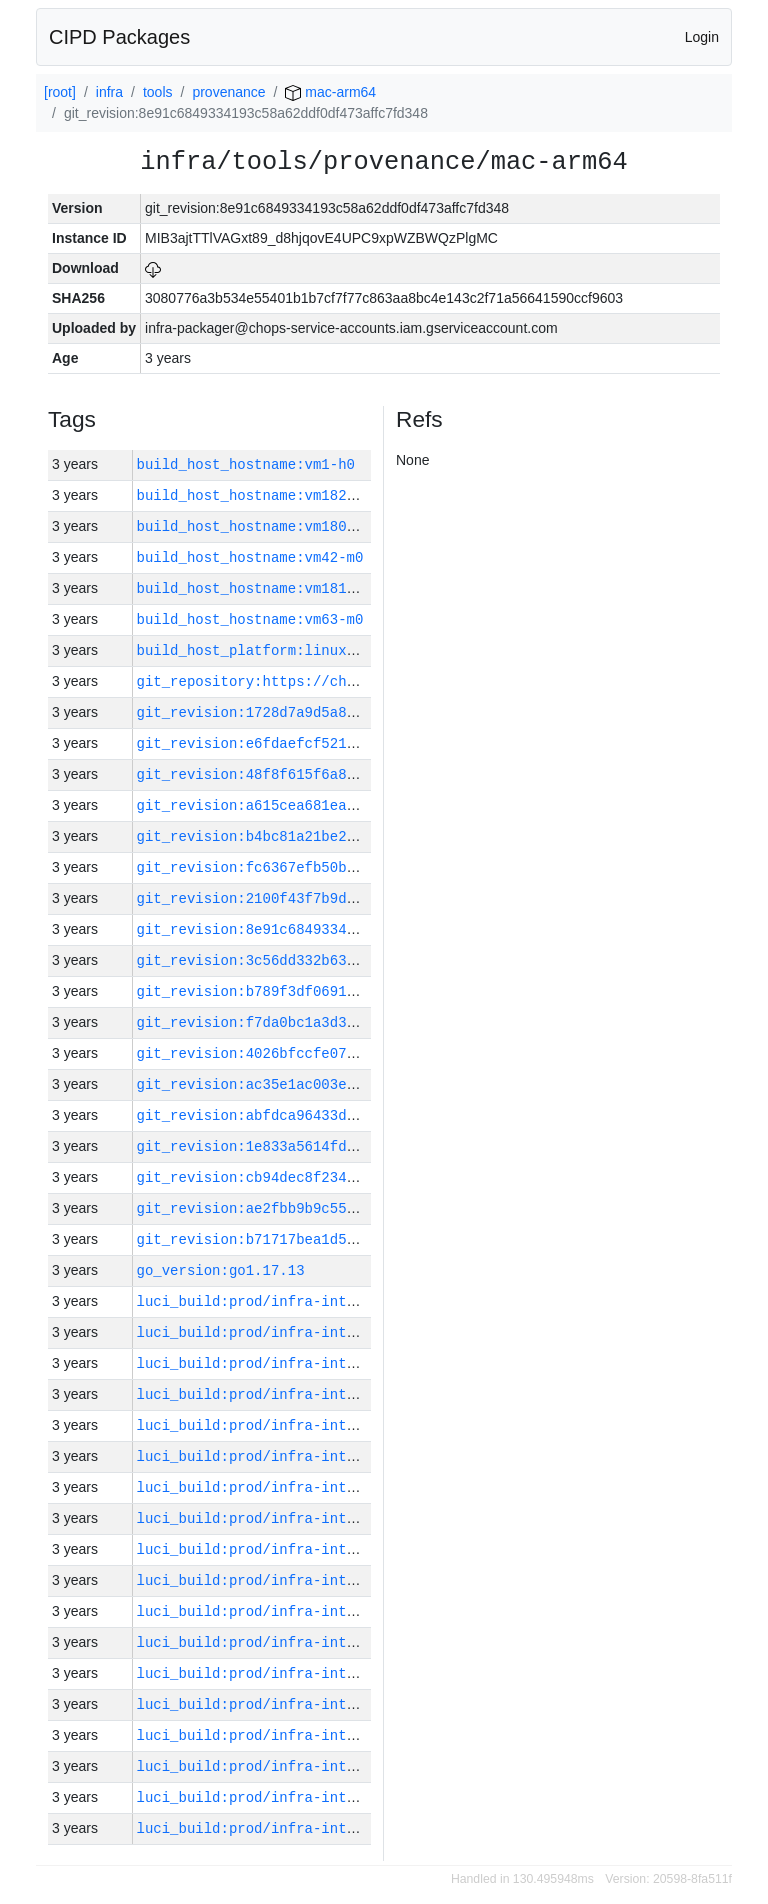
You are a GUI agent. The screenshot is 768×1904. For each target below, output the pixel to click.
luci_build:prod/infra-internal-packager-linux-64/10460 (364, 1580)
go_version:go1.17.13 (221, 1270)
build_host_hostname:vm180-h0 (254, 526)
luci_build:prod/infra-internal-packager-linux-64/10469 (364, 1301)
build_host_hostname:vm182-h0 (254, 495)
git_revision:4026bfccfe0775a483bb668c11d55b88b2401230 (359, 1053)
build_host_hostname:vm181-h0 (254, 588)
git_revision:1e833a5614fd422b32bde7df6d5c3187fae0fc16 (359, 1146)
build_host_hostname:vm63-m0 (250, 619)
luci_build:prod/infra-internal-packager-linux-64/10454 (364, 1766)
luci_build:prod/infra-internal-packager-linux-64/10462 (364, 1518)
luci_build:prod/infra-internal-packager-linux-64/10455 (364, 1735)
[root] (60, 92)
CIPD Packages (119, 37)
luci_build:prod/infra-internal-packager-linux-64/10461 (364, 1549)
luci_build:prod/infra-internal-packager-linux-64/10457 (364, 1673)
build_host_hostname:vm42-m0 (250, 557)
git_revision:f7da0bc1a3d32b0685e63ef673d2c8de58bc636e (359, 1022)
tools (158, 92)
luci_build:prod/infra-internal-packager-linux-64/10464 (364, 1456)
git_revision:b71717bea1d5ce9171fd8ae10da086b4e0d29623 (359, 1239)
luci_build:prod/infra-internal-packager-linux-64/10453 (364, 1797)
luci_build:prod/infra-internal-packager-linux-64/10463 (364, 1487)
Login (702, 37)
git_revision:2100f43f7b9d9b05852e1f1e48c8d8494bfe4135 (359, 898)
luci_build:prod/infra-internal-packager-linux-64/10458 (364, 1642)
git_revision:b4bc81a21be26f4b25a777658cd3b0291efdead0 (359, 836)
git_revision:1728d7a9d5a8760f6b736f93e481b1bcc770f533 (359, 712)
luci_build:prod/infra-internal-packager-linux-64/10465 (364, 1425)
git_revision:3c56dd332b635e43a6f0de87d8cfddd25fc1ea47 (359, 960)
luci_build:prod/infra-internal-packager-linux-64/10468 (364, 1332)
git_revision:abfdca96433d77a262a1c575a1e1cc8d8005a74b (359, 1115)
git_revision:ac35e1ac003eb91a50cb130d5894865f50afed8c (359, 1084)
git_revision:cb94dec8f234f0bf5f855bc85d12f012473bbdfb (359, 1177)
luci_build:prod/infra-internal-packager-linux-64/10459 (364, 1611)
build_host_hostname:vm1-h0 (246, 464)
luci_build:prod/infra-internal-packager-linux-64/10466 (364, 1394)
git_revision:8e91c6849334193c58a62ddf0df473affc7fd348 (359, 929)
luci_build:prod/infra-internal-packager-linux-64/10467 (364, 1363)
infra (109, 92)
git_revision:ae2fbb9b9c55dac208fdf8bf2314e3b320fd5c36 (359, 1208)
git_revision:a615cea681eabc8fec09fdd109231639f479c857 (359, 805)
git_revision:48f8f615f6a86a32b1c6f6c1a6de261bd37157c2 (359, 774)
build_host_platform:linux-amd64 (267, 650)
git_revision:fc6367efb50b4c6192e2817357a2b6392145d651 (359, 867)
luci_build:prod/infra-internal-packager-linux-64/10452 (364, 1828)
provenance (228, 92)
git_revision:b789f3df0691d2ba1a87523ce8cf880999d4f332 (359, 991)
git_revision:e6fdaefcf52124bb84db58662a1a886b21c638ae (359, 743)
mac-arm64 (330, 92)
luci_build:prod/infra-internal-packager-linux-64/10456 (364, 1704)
